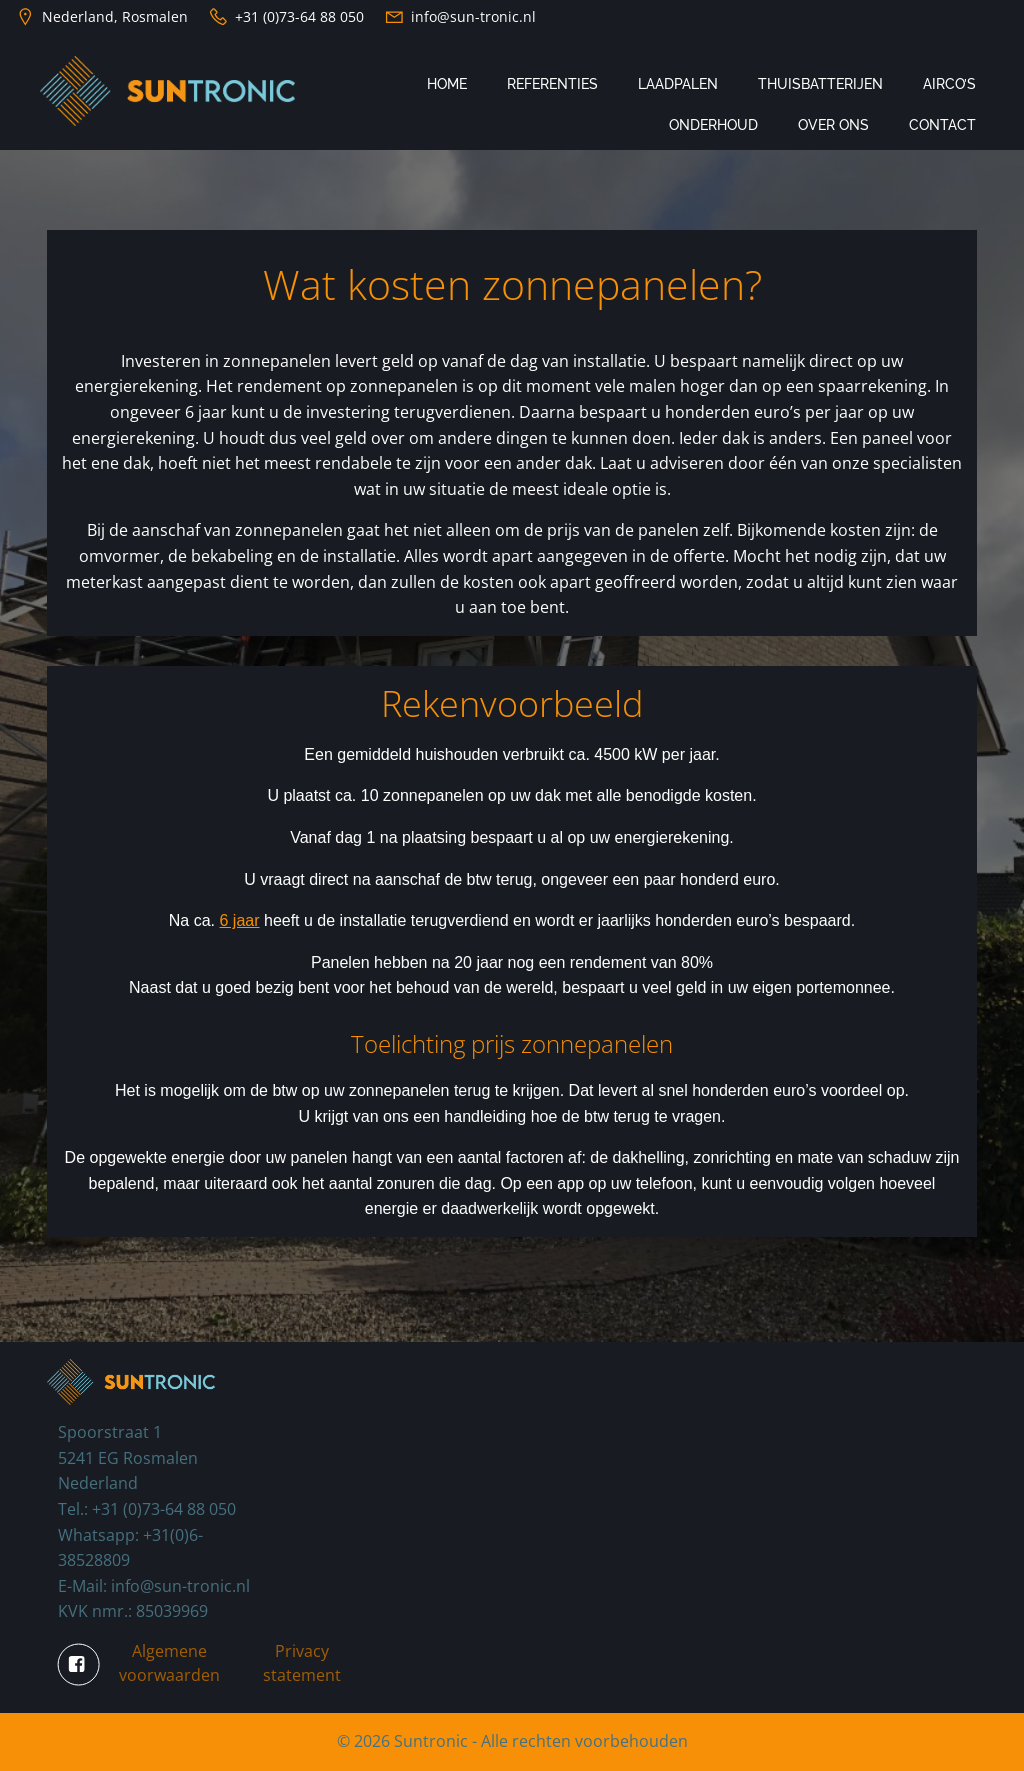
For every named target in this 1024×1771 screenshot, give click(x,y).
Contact (942, 125)
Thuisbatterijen (820, 84)
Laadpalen (678, 84)
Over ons (833, 125)
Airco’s (949, 84)
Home (447, 84)
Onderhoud (713, 125)
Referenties (552, 84)
